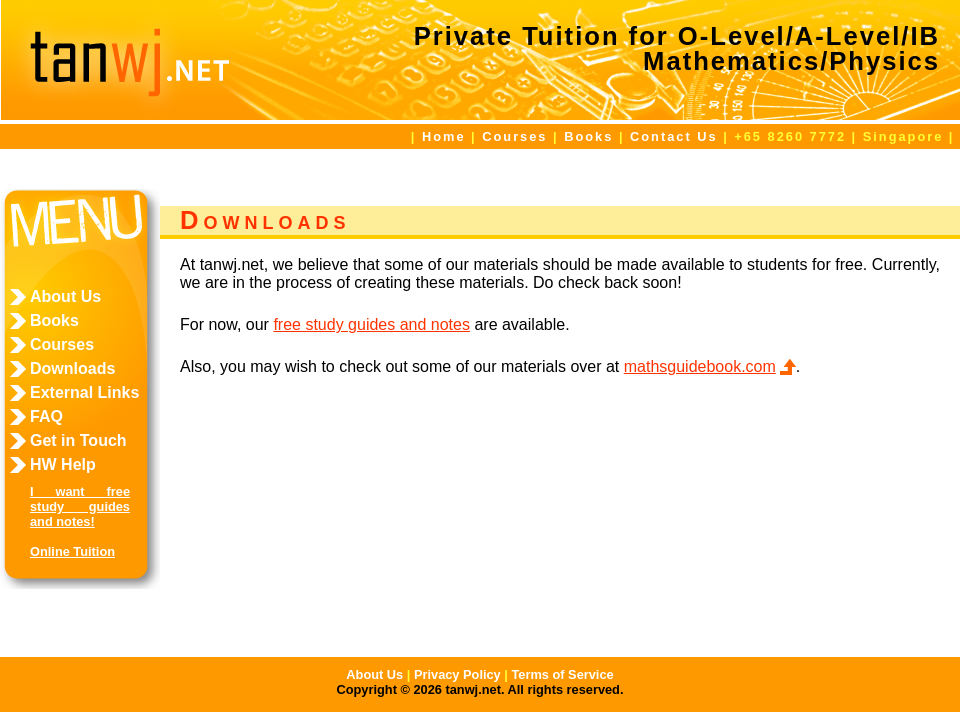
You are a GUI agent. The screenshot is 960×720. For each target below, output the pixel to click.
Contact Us (674, 136)
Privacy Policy (457, 674)
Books (588, 136)
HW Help (63, 464)
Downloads (72, 368)
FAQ (46, 416)
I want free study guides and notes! (80, 506)
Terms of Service (562, 674)
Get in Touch (78, 440)
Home (444, 136)
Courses (514, 136)
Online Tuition (72, 551)
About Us (65, 296)
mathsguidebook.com (700, 366)
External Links (84, 392)
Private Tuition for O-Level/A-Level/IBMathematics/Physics (677, 49)
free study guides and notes (371, 324)
